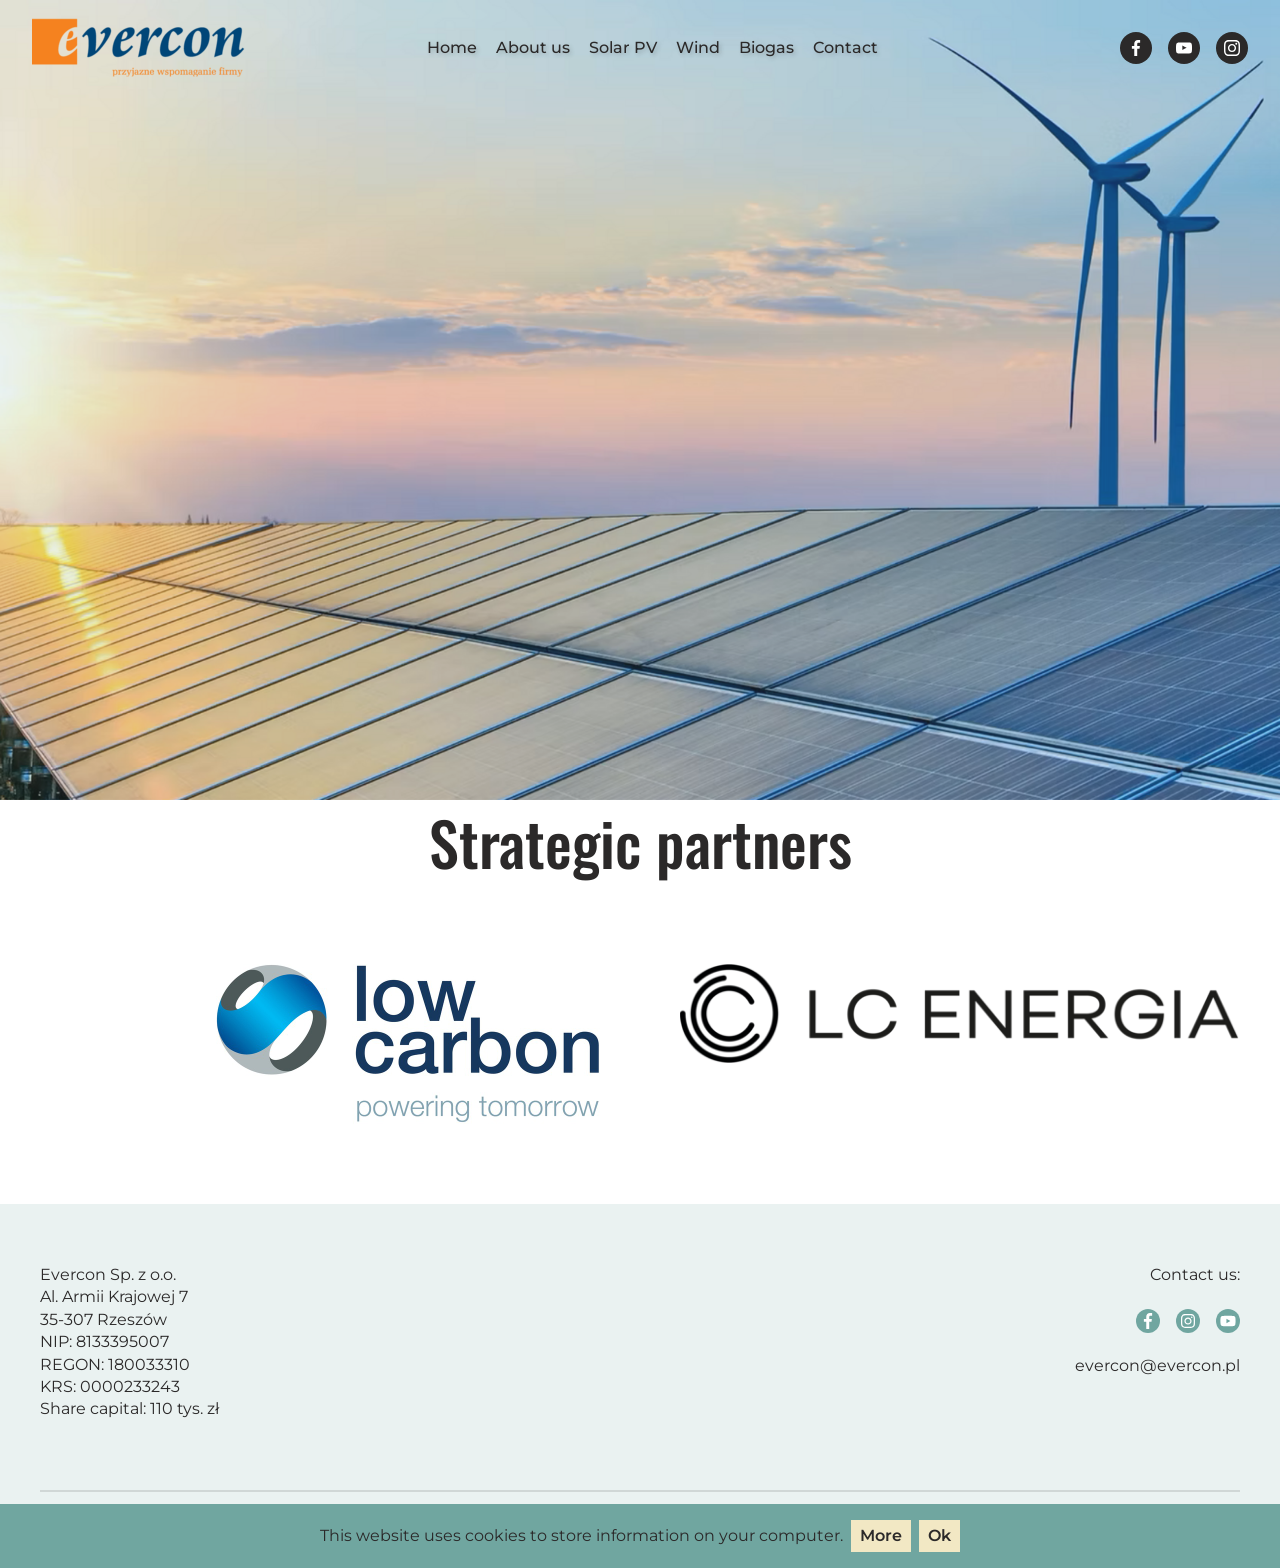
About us (533, 47)
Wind (698, 47)
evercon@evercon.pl (1157, 1365)
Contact (845, 47)
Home (452, 47)
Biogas (766, 47)
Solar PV (623, 47)
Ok (939, 1535)
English (1097, 47)
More (881, 1535)
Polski (1059, 47)
